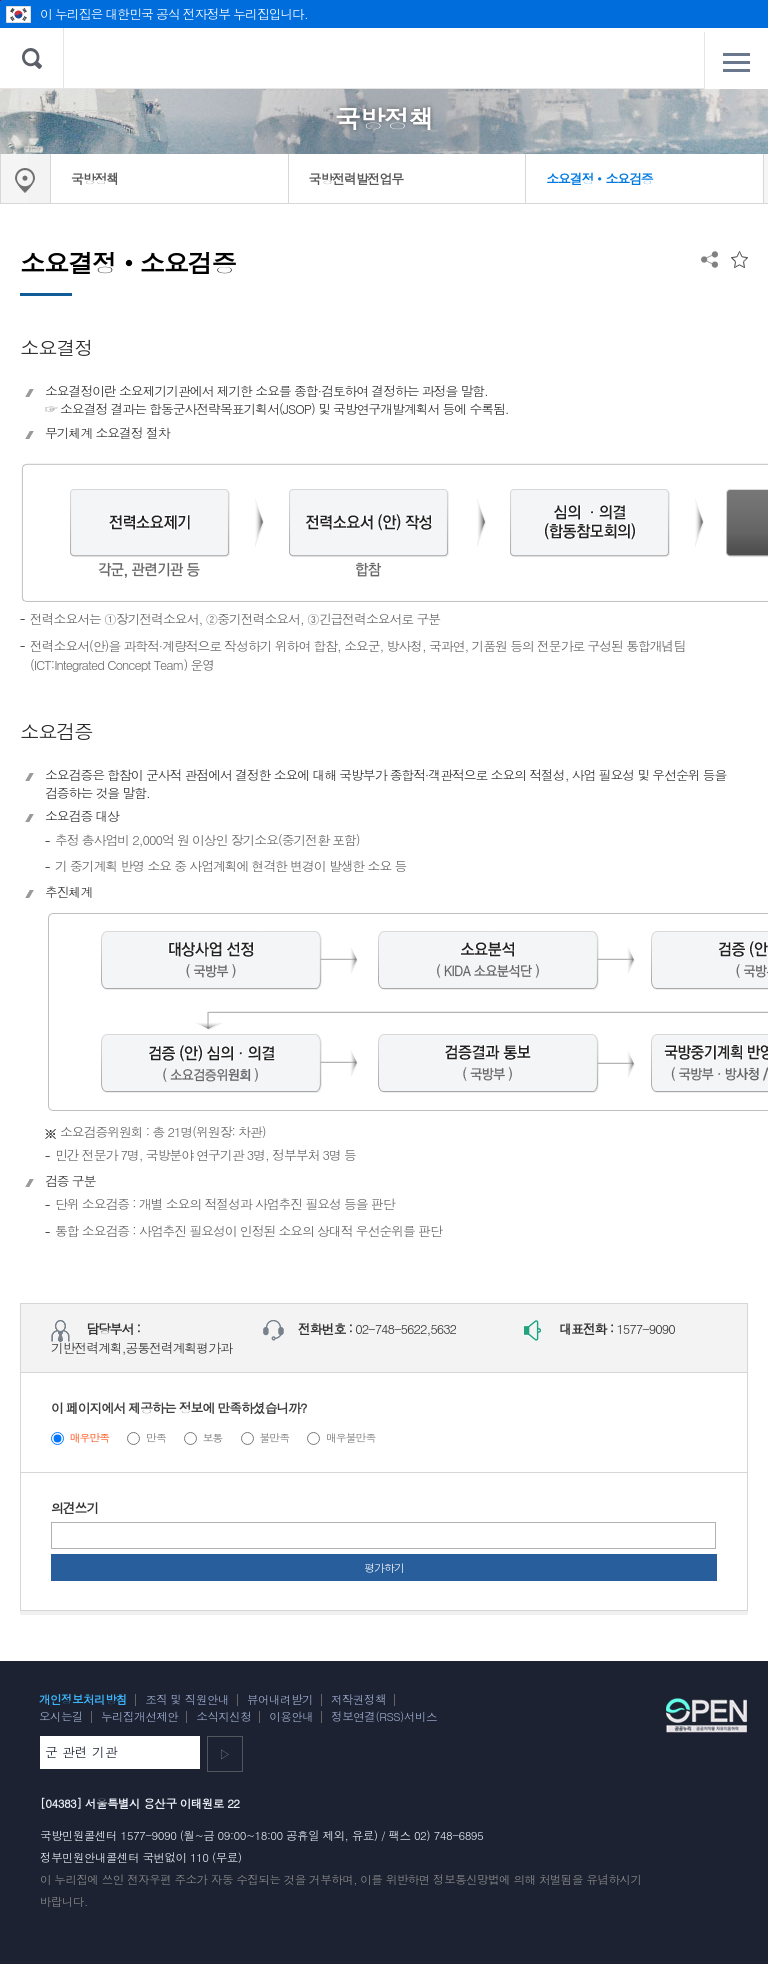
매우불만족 (350, 1437)
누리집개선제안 (139, 1716)
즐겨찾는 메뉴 (739, 259)
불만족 (274, 1437)
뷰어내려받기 (280, 1699)
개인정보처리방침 (83, 1699)
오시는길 (61, 1716)
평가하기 (384, 1567)
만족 (156, 1437)
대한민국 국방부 (384, 58)
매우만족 (90, 1437)
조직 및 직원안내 (187, 1699)
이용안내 (291, 1716)
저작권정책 (358, 1699)
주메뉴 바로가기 (0, 0)
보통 (213, 1437)
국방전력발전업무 (356, 178)
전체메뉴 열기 (736, 62)
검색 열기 (32, 58)
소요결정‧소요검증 (599, 178)
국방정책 (94, 178)
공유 (709, 259)
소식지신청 (223, 1716)
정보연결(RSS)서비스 (384, 1716)
